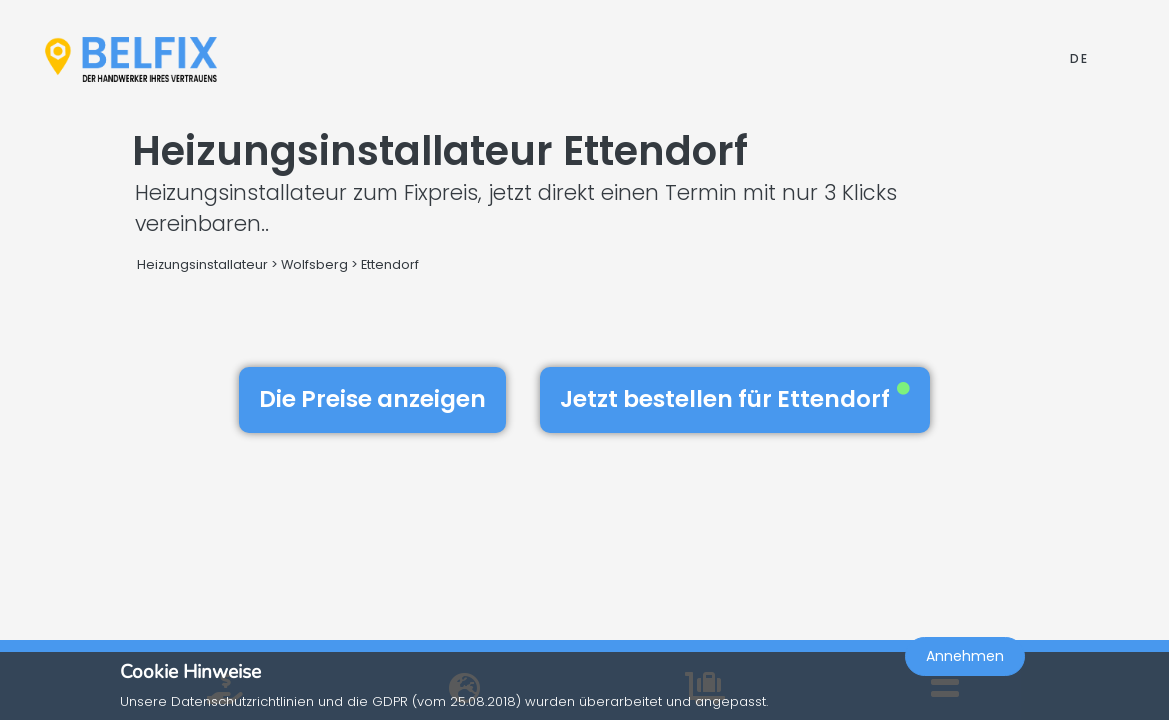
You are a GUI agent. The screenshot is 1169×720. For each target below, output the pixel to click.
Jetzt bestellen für (735, 399)
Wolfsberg (314, 264)
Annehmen (965, 666)
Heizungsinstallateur (202, 264)
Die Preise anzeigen (372, 399)
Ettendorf (390, 264)
